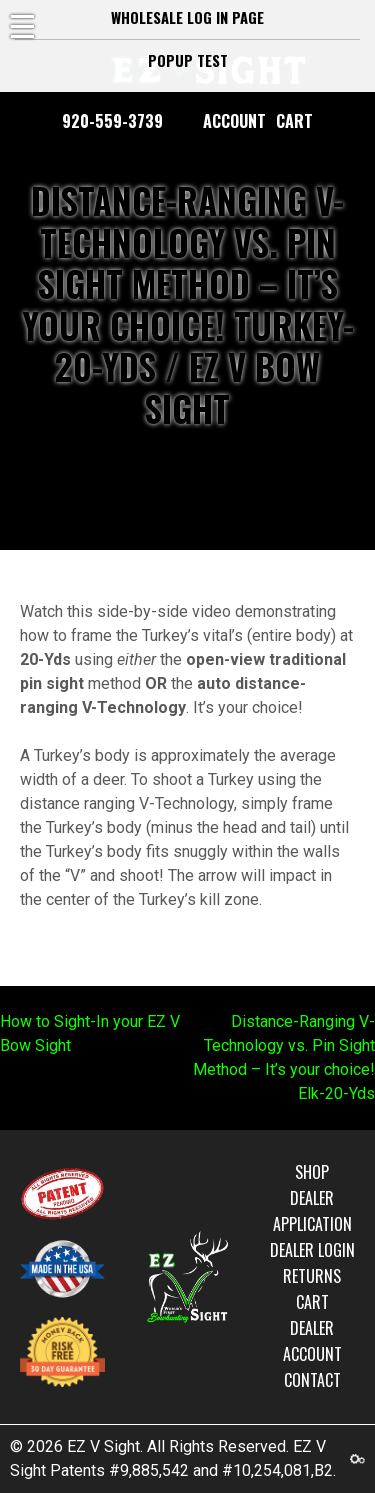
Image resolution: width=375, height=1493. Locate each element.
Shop (312, 1172)
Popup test (188, 60)
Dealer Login (312, 1250)
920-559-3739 (112, 121)
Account (234, 121)
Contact (312, 1380)
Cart (294, 121)
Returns (312, 1276)
